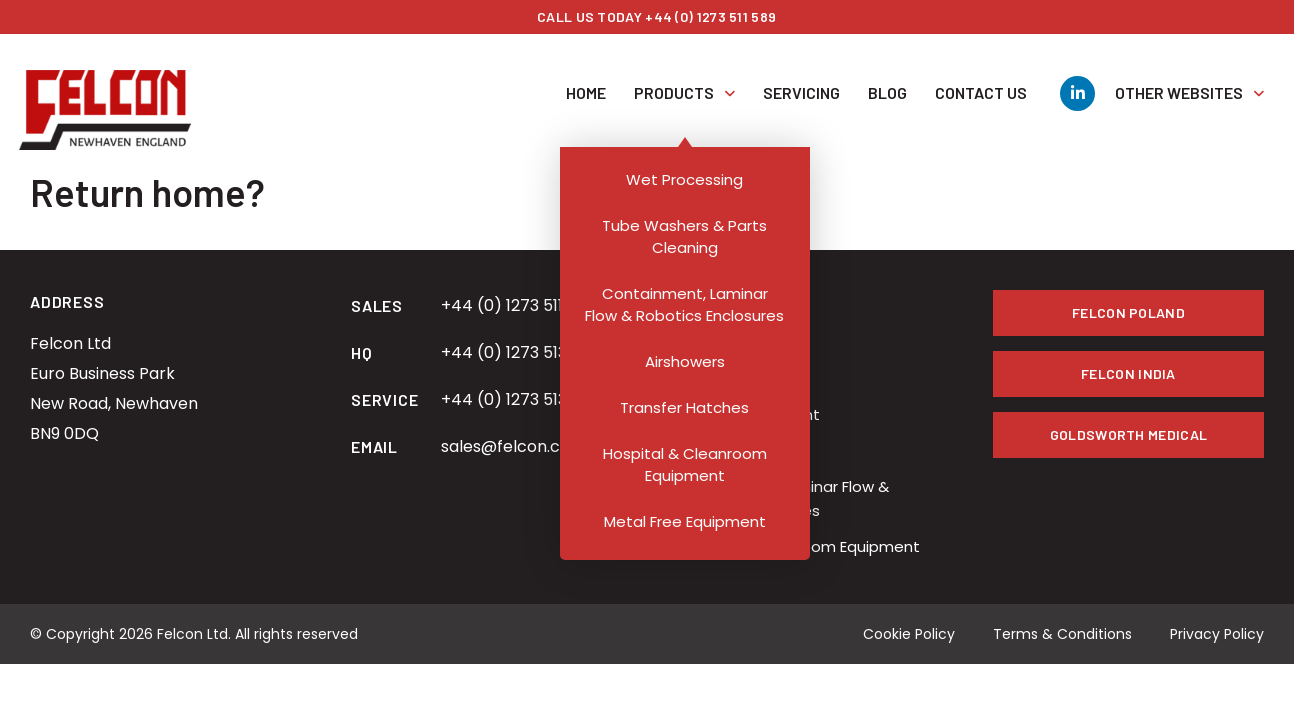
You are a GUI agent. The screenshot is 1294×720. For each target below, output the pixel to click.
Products (684, 77)
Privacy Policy (1217, 634)
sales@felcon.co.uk (516, 446)
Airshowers (712, 450)
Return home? (147, 192)
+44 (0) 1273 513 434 (521, 352)
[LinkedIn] (1077, 78)
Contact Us (981, 77)
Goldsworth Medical (1128, 434)
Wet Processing (730, 342)
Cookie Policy (909, 634)
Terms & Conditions (1062, 634)
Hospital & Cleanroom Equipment (796, 546)
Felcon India (1128, 373)
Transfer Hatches (736, 378)
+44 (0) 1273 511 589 (518, 305)
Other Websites (1179, 77)
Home (586, 77)
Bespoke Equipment (746, 414)
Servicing (801, 77)
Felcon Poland (1128, 312)
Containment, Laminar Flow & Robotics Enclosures (780, 498)
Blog (887, 77)
